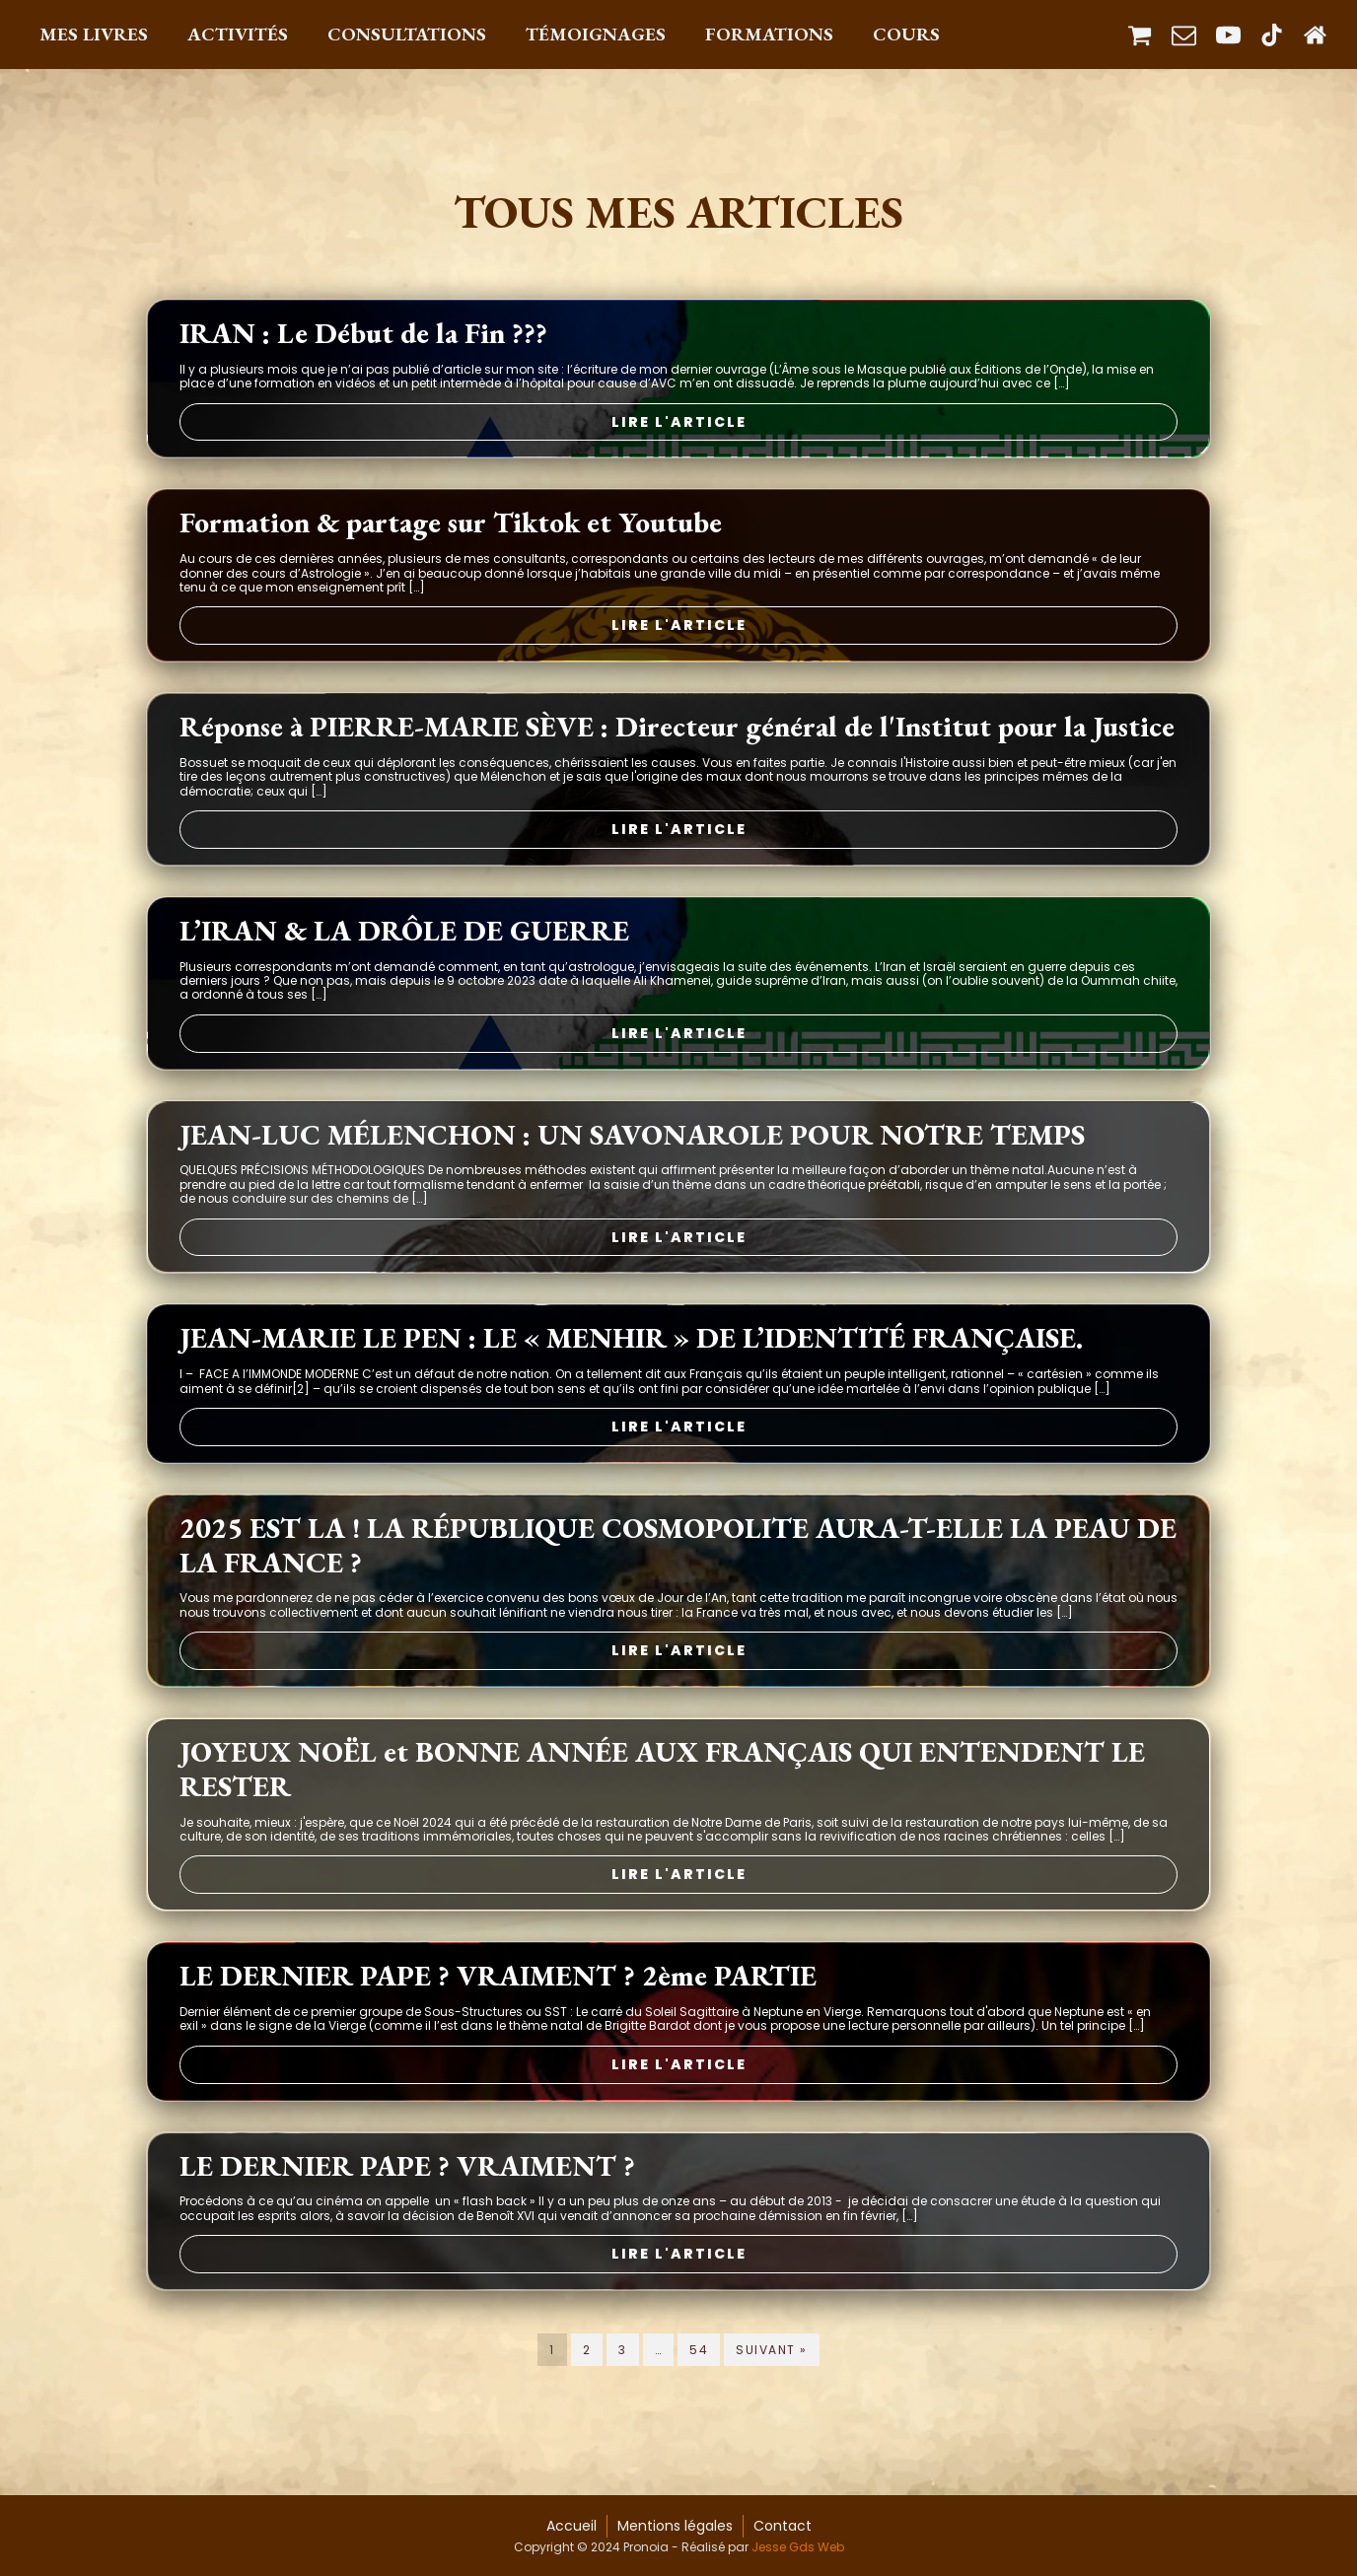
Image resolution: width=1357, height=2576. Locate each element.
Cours (906, 34)
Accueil (571, 2526)
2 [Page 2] (587, 2357)
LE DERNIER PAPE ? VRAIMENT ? (407, 2174)
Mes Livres (93, 34)
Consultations (406, 34)
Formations (769, 34)
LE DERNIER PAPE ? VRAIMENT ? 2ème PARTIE (498, 1985)
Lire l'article (679, 430)
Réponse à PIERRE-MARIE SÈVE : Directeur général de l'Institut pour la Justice (677, 736)
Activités (237, 34)
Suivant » (772, 2357)
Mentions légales (675, 2526)
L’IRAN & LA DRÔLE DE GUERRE (404, 939)
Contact (782, 2526)
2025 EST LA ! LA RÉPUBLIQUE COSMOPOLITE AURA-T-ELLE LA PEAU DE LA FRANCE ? (678, 1553)
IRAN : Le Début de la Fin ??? (363, 341)
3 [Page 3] (622, 2357)
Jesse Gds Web (797, 2547)
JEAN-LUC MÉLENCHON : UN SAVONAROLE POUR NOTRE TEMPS (632, 1143)
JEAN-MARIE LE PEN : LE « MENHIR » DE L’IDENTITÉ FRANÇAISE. (631, 1347)
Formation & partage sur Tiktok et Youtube (450, 532)
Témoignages (596, 34)
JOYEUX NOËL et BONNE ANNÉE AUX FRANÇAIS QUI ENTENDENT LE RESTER (662, 1777)
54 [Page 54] (698, 2357)
